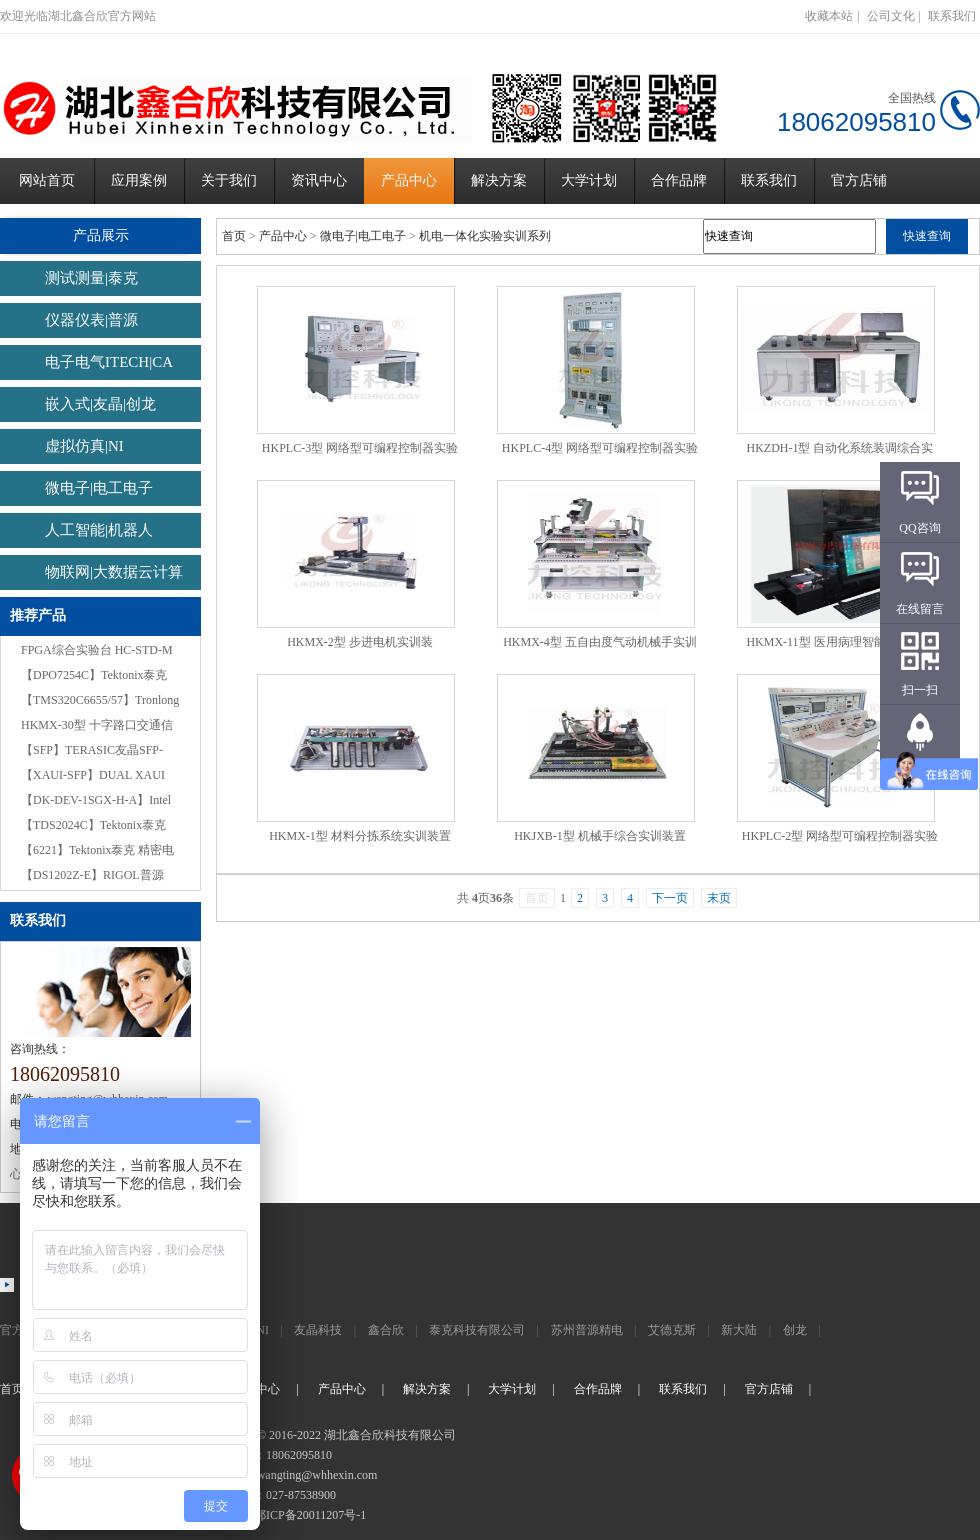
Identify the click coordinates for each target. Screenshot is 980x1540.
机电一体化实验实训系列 (485, 236)
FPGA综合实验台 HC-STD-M (97, 650)
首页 (234, 236)
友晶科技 (318, 1330)
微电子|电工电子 (99, 488)
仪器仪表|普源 (91, 320)
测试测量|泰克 (91, 278)
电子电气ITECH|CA (109, 362)
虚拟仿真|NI (84, 446)
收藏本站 (829, 16)
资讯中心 (319, 180)
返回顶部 (920, 771)
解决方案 (499, 180)
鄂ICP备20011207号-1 (310, 1515)
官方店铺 (859, 180)
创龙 (795, 1330)
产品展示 (100, 235)
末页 (719, 898)
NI (262, 1330)
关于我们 (229, 180)
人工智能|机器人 (99, 530)
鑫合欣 (386, 1330)
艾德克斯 (672, 1330)
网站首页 (47, 180)
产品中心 (409, 180)
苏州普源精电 (587, 1330)
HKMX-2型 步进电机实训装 (360, 642)
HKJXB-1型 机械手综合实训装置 (600, 836)
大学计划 (589, 180)
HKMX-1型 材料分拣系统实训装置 (360, 836)
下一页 (670, 898)
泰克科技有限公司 (477, 1330)
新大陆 (739, 1330)
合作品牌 (679, 180)
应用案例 (139, 180)
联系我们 (952, 16)
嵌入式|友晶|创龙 (100, 404)
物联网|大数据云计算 (114, 572)
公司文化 (891, 16)
